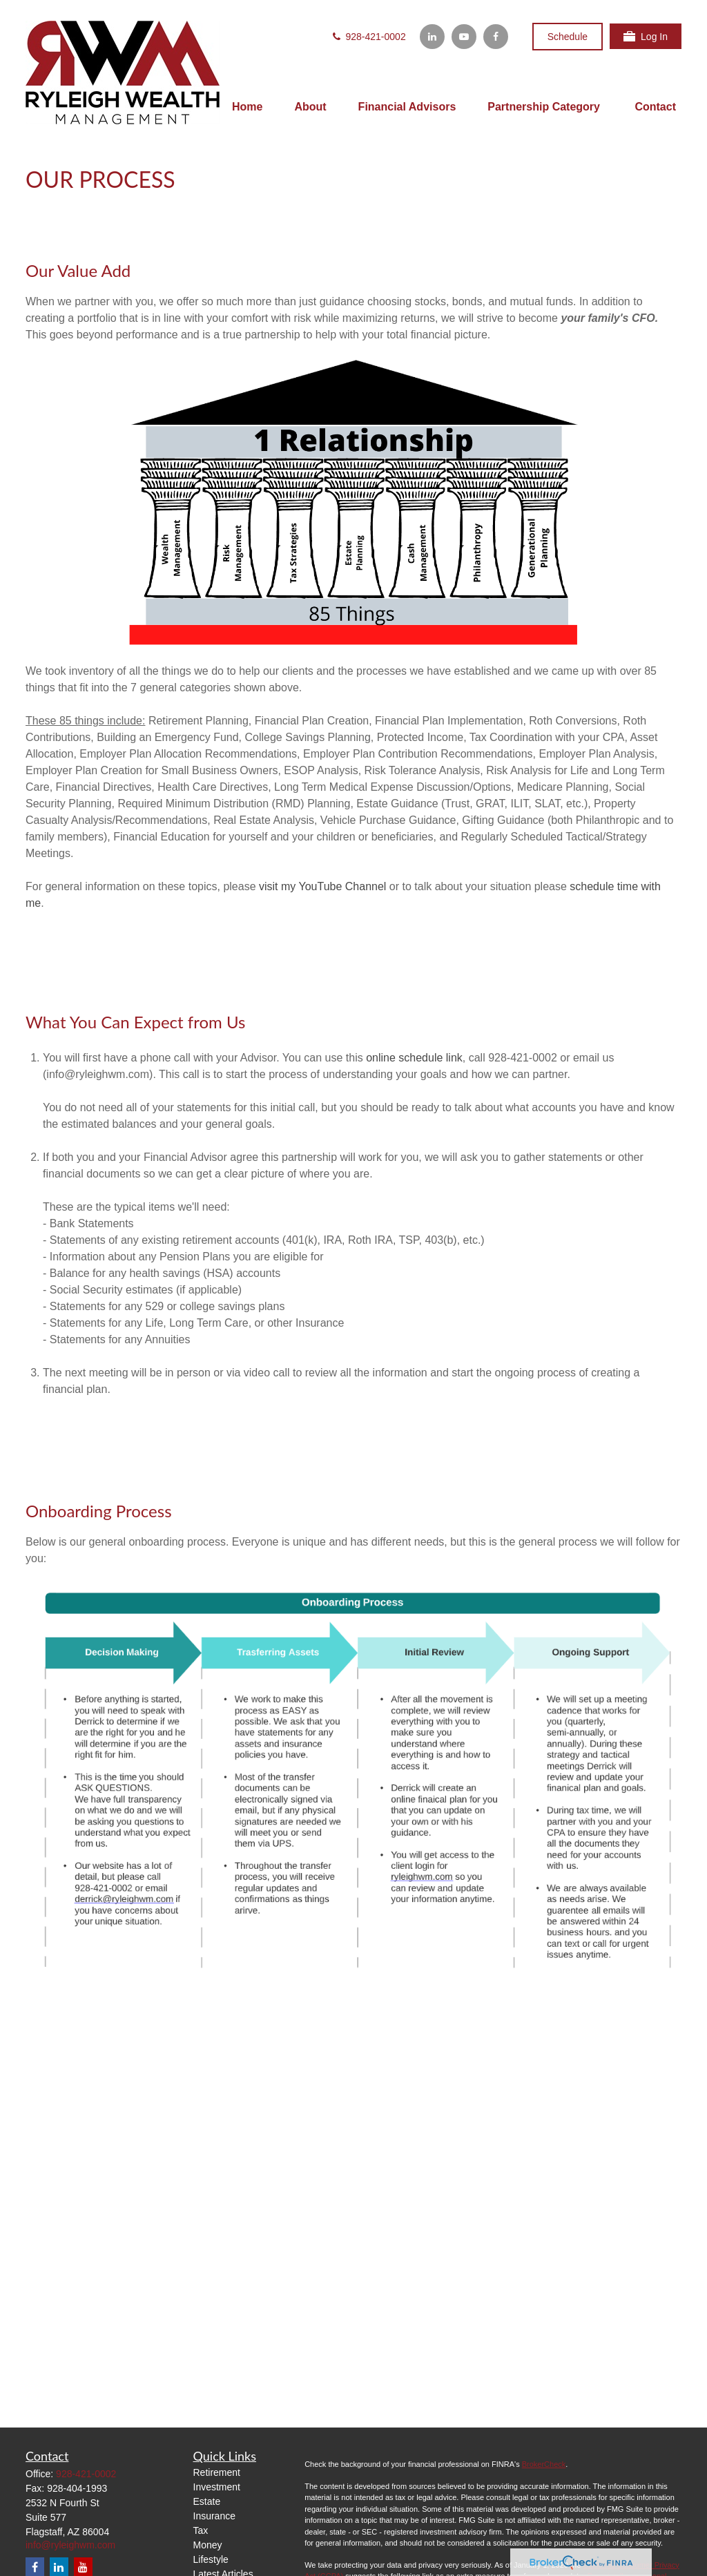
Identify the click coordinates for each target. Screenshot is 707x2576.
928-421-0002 (368, 36)
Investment (216, 2486)
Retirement (216, 2472)
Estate (207, 2501)
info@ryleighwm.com (70, 2544)
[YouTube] (464, 36)
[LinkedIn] (432, 36)
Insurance (214, 2515)
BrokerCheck (544, 2464)
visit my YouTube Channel (322, 886)
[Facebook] (495, 36)
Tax (201, 2530)
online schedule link (414, 1058)
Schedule (568, 36)
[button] (247, 107)
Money (207, 2544)
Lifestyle (211, 2559)
